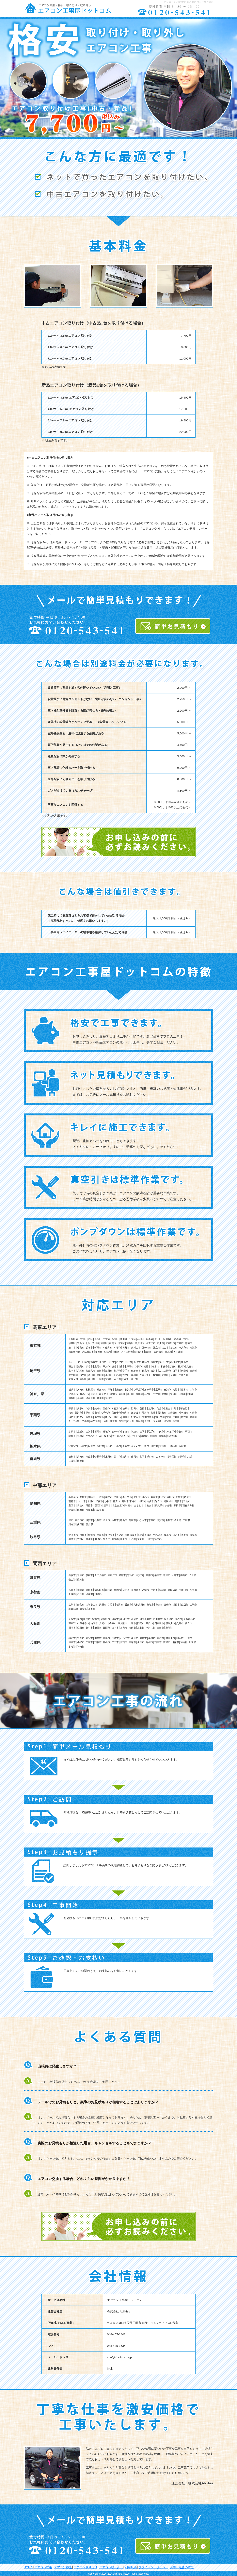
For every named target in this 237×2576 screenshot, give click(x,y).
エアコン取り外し (111, 2567)
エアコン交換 (43, 2567)
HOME (28, 2567)
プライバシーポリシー (153, 2567)
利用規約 (131, 2567)
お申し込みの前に (182, 2567)
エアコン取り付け (85, 2567)
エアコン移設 (63, 2567)
